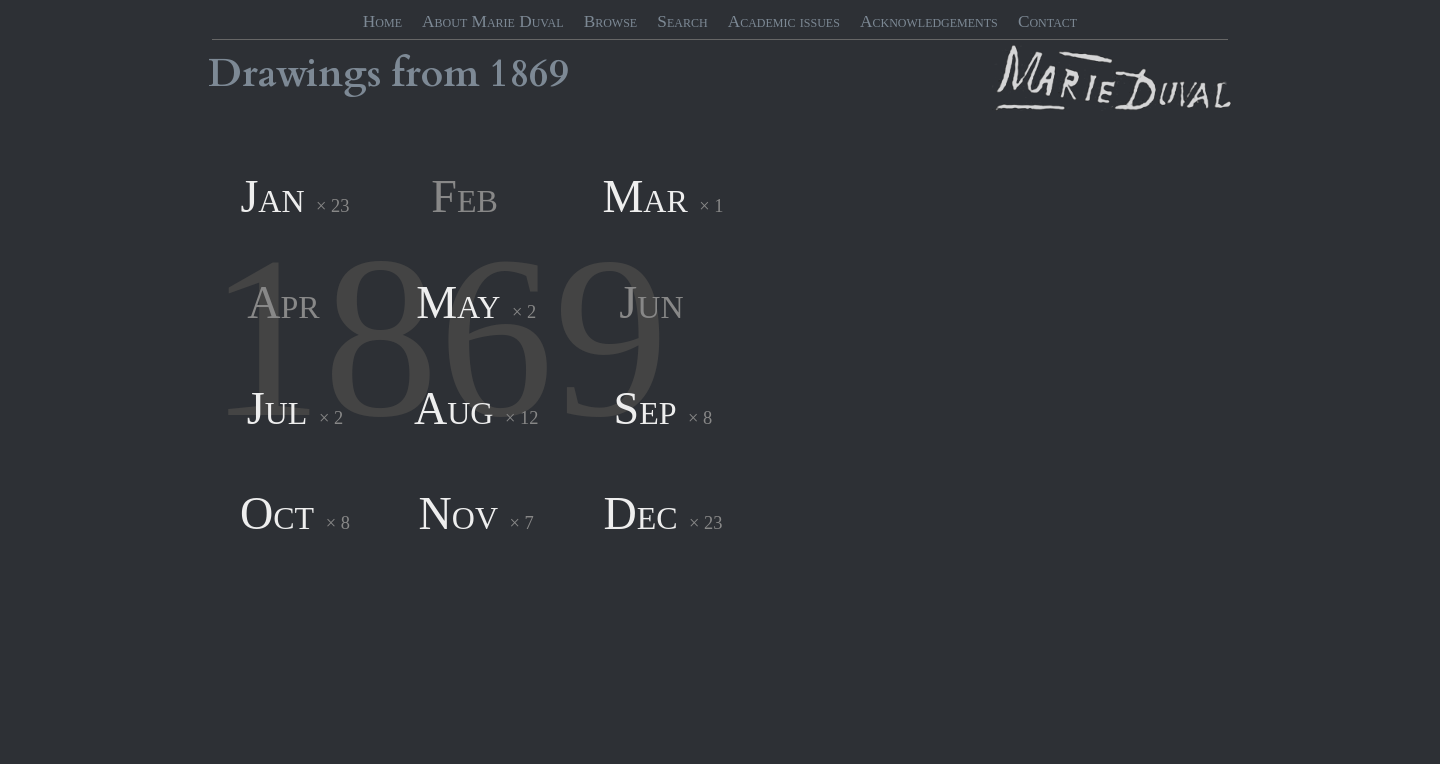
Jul (277, 408)
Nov (459, 513)
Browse (611, 21)
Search (682, 21)
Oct (277, 513)
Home (382, 21)
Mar (644, 196)
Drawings (294, 74)
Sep (645, 408)
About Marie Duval (492, 21)
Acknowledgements (929, 21)
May (458, 302)
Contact (1047, 21)
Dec (640, 513)
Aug (454, 408)
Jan (272, 196)
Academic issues (784, 21)
